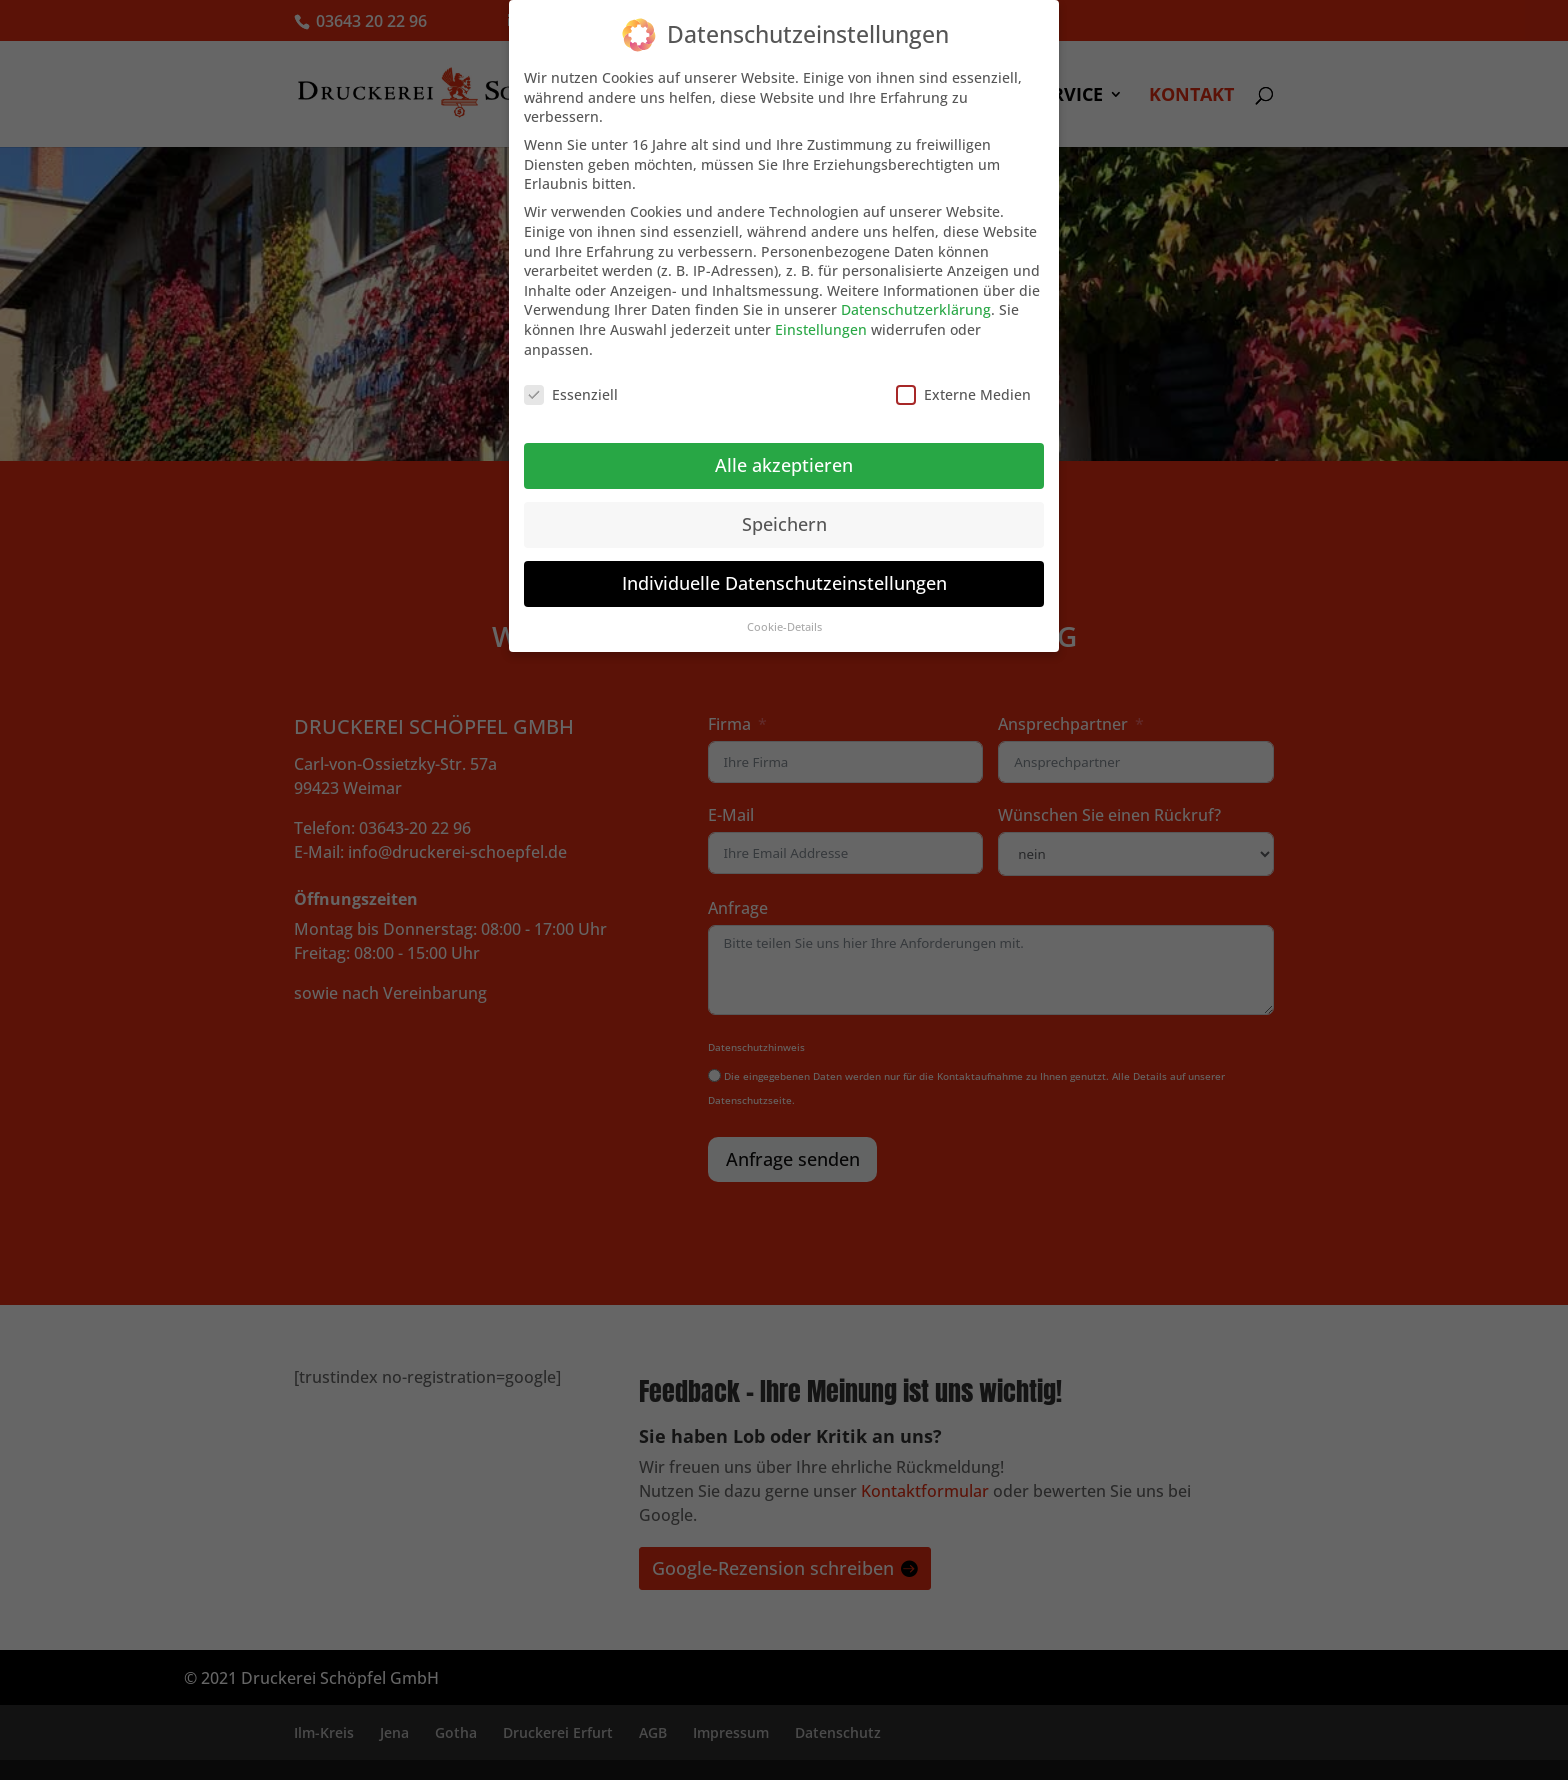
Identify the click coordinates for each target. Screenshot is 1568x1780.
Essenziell (571, 394)
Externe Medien (963, 394)
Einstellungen (821, 329)
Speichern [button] (784, 524)
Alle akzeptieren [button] (784, 465)
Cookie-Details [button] (784, 627)
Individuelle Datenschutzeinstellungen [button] (784, 583)
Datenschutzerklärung (916, 309)
